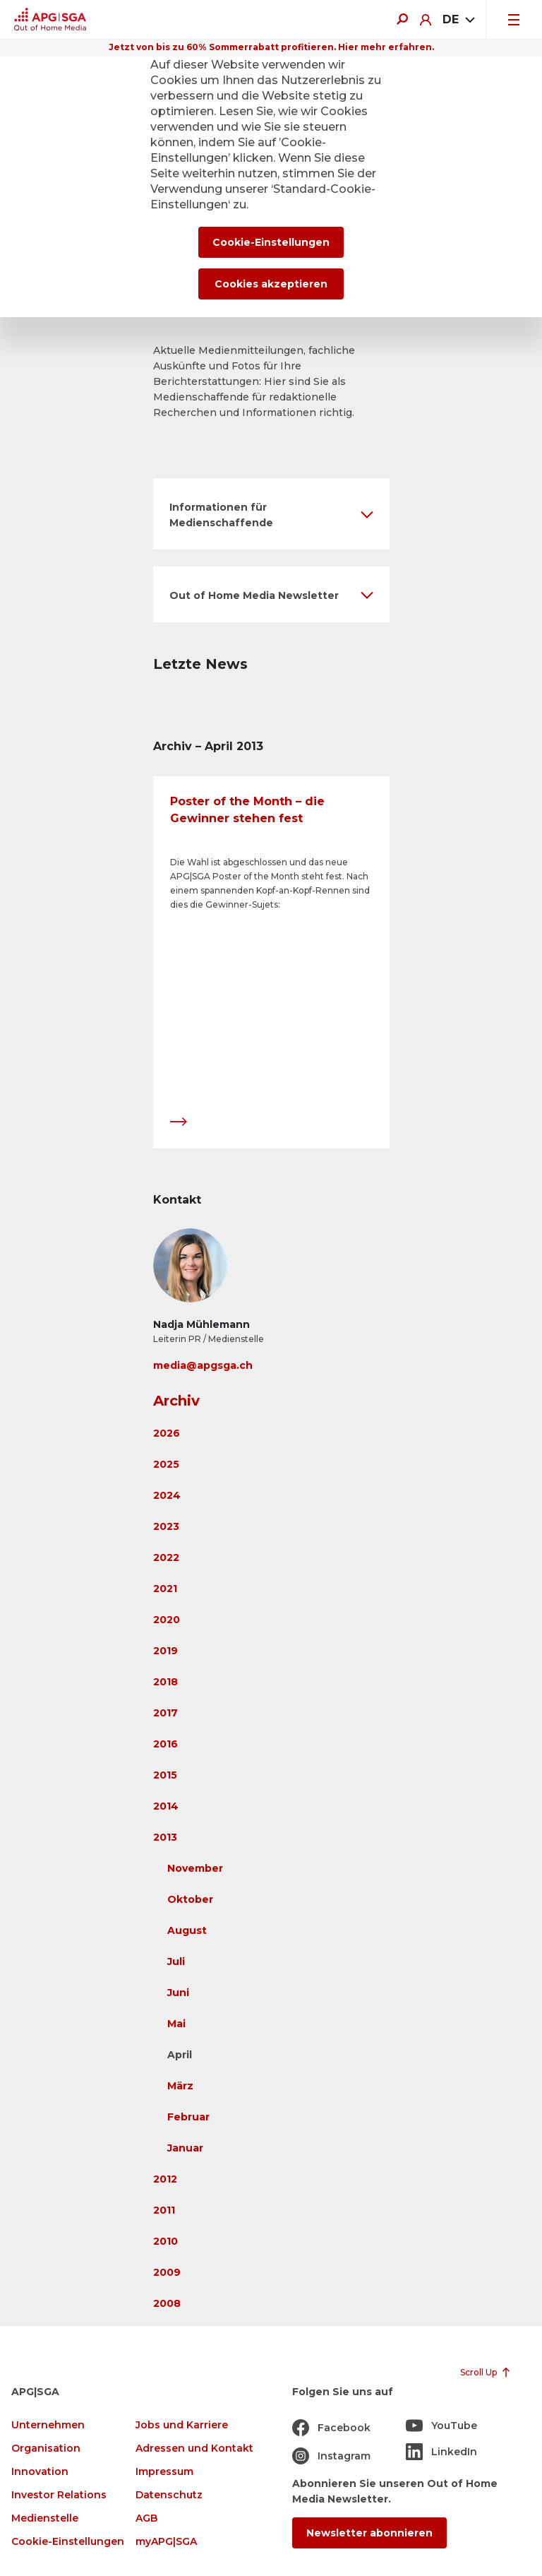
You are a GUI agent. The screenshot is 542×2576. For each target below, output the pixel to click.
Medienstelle (44, 2518)
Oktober (190, 1899)
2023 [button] (166, 1526)
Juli (176, 1961)
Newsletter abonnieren (369, 2533)
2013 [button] (165, 1837)
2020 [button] (166, 1619)
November (195, 1868)
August (187, 1930)
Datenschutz (169, 2495)
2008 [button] (167, 2303)
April (179, 2054)
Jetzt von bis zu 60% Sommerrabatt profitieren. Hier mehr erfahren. (271, 47)
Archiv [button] (176, 1400)
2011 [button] (164, 2210)
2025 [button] (166, 1464)
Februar (188, 2117)
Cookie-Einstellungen (67, 2542)
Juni (178, 1992)
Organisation (45, 2449)
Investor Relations (59, 2495)
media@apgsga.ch (203, 1365)
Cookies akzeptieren (271, 284)
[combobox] (458, 19)
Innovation (39, 2472)
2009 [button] (167, 2272)
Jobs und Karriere (182, 2425)
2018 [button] (165, 1681)
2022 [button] (166, 1557)
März (180, 2085)
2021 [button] (165, 1588)
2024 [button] (167, 1495)
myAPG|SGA (166, 2542)
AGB (146, 2518)
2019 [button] (165, 1650)
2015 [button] (165, 1775)
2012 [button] (165, 2179)
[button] (271, 514)
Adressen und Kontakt (194, 2449)
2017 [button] (165, 1713)
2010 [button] (165, 2241)
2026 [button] (166, 1433)
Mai (176, 2023)
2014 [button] (166, 1806)
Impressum (164, 2472)
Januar (185, 2148)
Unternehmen (48, 2425)
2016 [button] (165, 1744)
